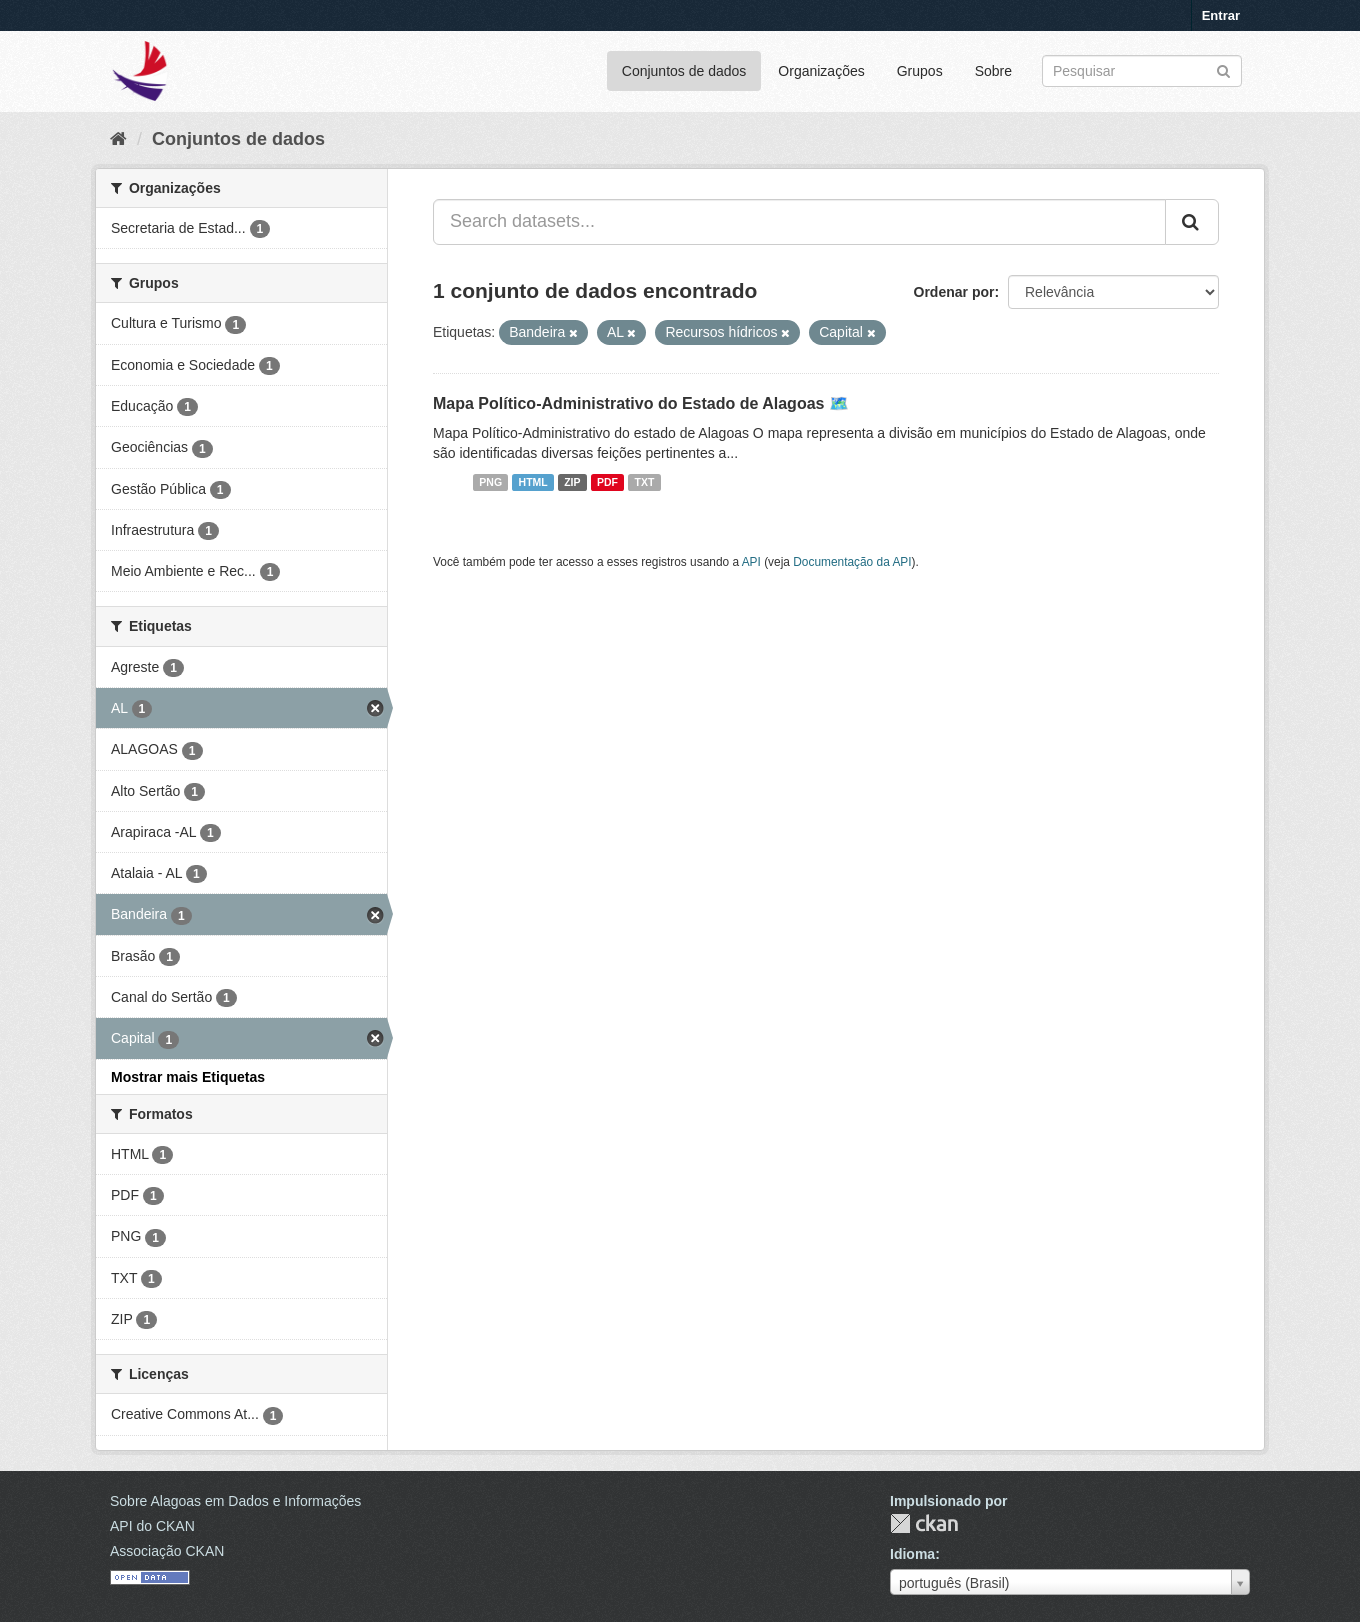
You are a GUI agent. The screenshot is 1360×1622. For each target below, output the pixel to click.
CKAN (924, 1523)
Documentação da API (852, 562)
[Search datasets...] (799, 222)
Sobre (993, 71)
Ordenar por (954, 292)
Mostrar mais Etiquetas (188, 1077)
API (751, 562)
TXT (645, 482)
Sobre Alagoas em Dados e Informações (235, 1501)
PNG (490, 482)
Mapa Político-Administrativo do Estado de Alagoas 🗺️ (641, 403)
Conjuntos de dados (684, 71)
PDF (607, 482)
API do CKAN (152, 1526)
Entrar (1221, 15)
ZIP (572, 482)
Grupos (920, 71)
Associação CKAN (167, 1551)
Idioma (912, 1554)
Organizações (821, 71)
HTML (533, 482)
